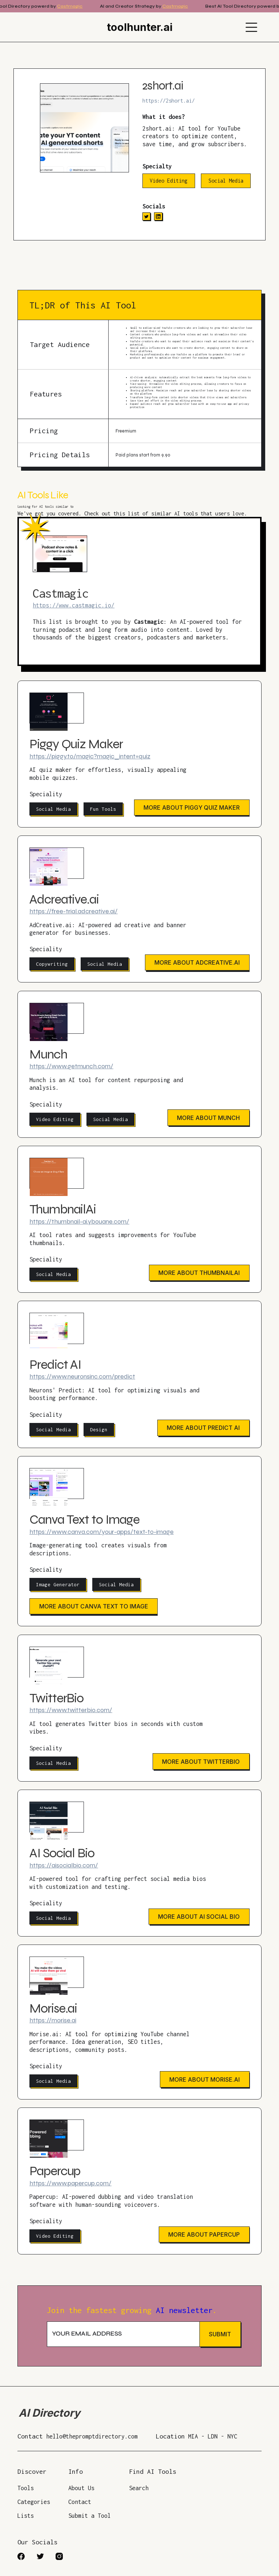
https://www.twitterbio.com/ (70, 1710)
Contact (79, 2502)
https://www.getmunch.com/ (71, 1066)
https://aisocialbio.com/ (63, 1865)
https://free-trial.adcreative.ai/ (73, 911)
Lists (25, 2515)
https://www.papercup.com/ (70, 2183)
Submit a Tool (89, 2515)
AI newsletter (184, 2310)
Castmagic (75, 6)
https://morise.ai (52, 2020)
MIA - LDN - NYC (212, 2436)
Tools (25, 2488)
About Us (81, 2488)
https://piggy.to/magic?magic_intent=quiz (89, 756)
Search (139, 2488)
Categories (33, 2502)
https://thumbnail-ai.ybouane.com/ (79, 1221)
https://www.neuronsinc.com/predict (82, 1376)
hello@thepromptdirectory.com (92, 2436)
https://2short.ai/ (168, 100)
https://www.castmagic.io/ (73, 605)
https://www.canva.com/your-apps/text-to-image (101, 1532)
